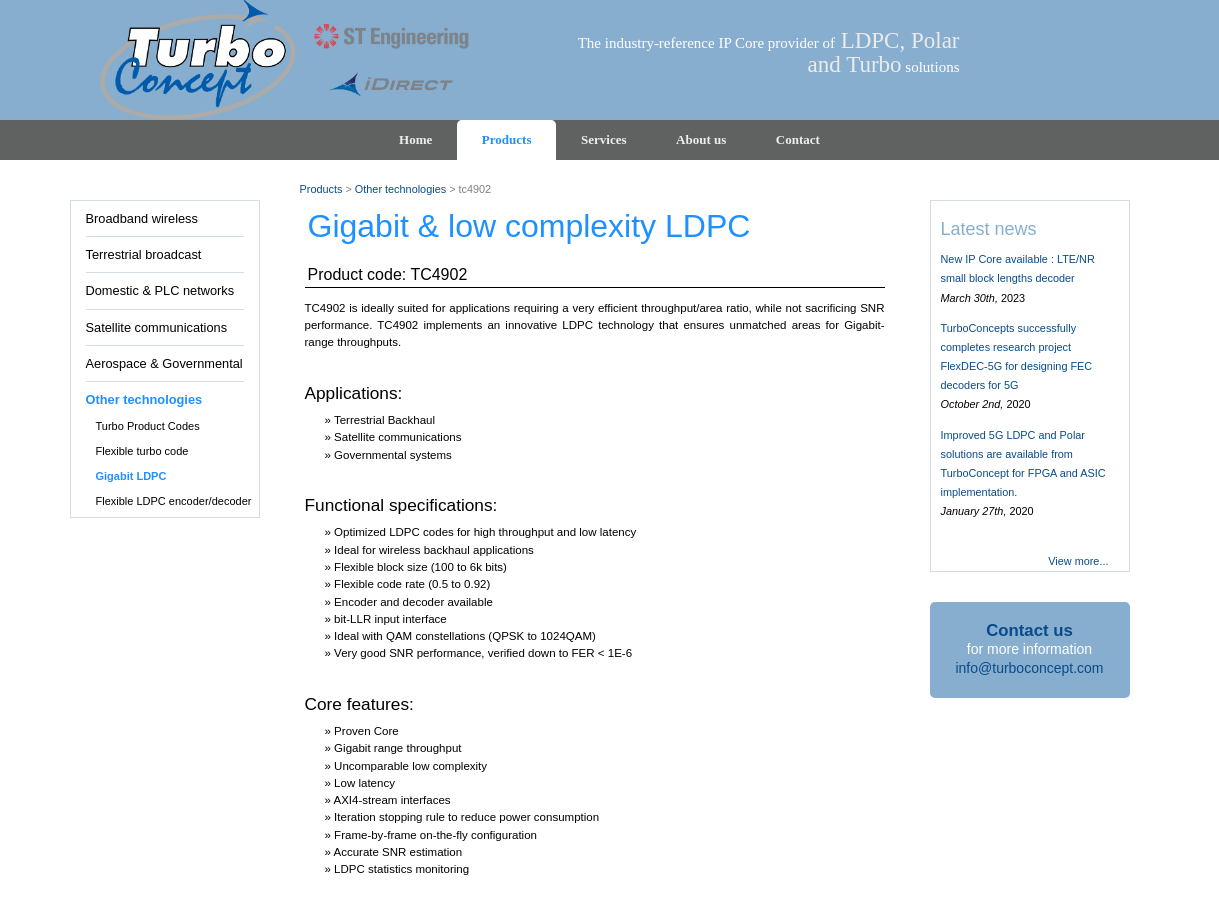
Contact (798, 139)
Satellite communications (157, 327)
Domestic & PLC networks (160, 290)
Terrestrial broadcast (144, 254)
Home (415, 139)
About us (701, 139)
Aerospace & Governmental (164, 363)
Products (507, 139)
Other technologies (144, 399)
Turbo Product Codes (148, 426)
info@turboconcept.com (1029, 668)
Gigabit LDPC (131, 476)
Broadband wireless (142, 218)
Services (603, 139)
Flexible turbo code (142, 451)
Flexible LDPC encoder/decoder (174, 501)
